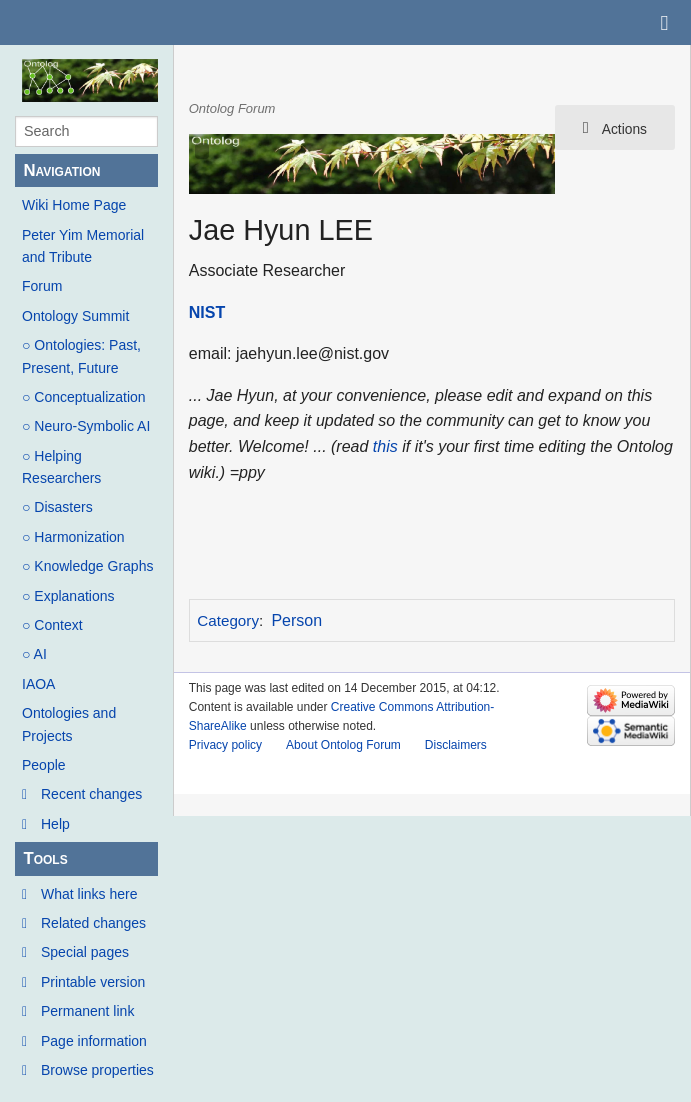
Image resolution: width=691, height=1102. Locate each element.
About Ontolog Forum (343, 745)
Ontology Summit (75, 316)
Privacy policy (225, 745)
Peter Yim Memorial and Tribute (83, 246)
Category (228, 620)
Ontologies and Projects (69, 724)
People (44, 765)
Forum (42, 286)
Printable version (93, 982)
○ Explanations (68, 596)
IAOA (38, 684)
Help (55, 824)
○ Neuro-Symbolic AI (86, 426)
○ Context (52, 625)
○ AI (34, 654)
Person (296, 620)
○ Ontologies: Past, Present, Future (81, 356)
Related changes (93, 923)
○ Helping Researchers (61, 467)
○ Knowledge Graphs (87, 566)
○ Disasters (57, 507)
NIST (207, 312)
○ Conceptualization (84, 397)
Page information (94, 1041)
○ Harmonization (73, 537)
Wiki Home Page (74, 205)
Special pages (85, 952)
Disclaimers (456, 745)
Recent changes (91, 794)
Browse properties (97, 1070)
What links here (89, 894)
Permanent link (87, 1011)
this (385, 446)
